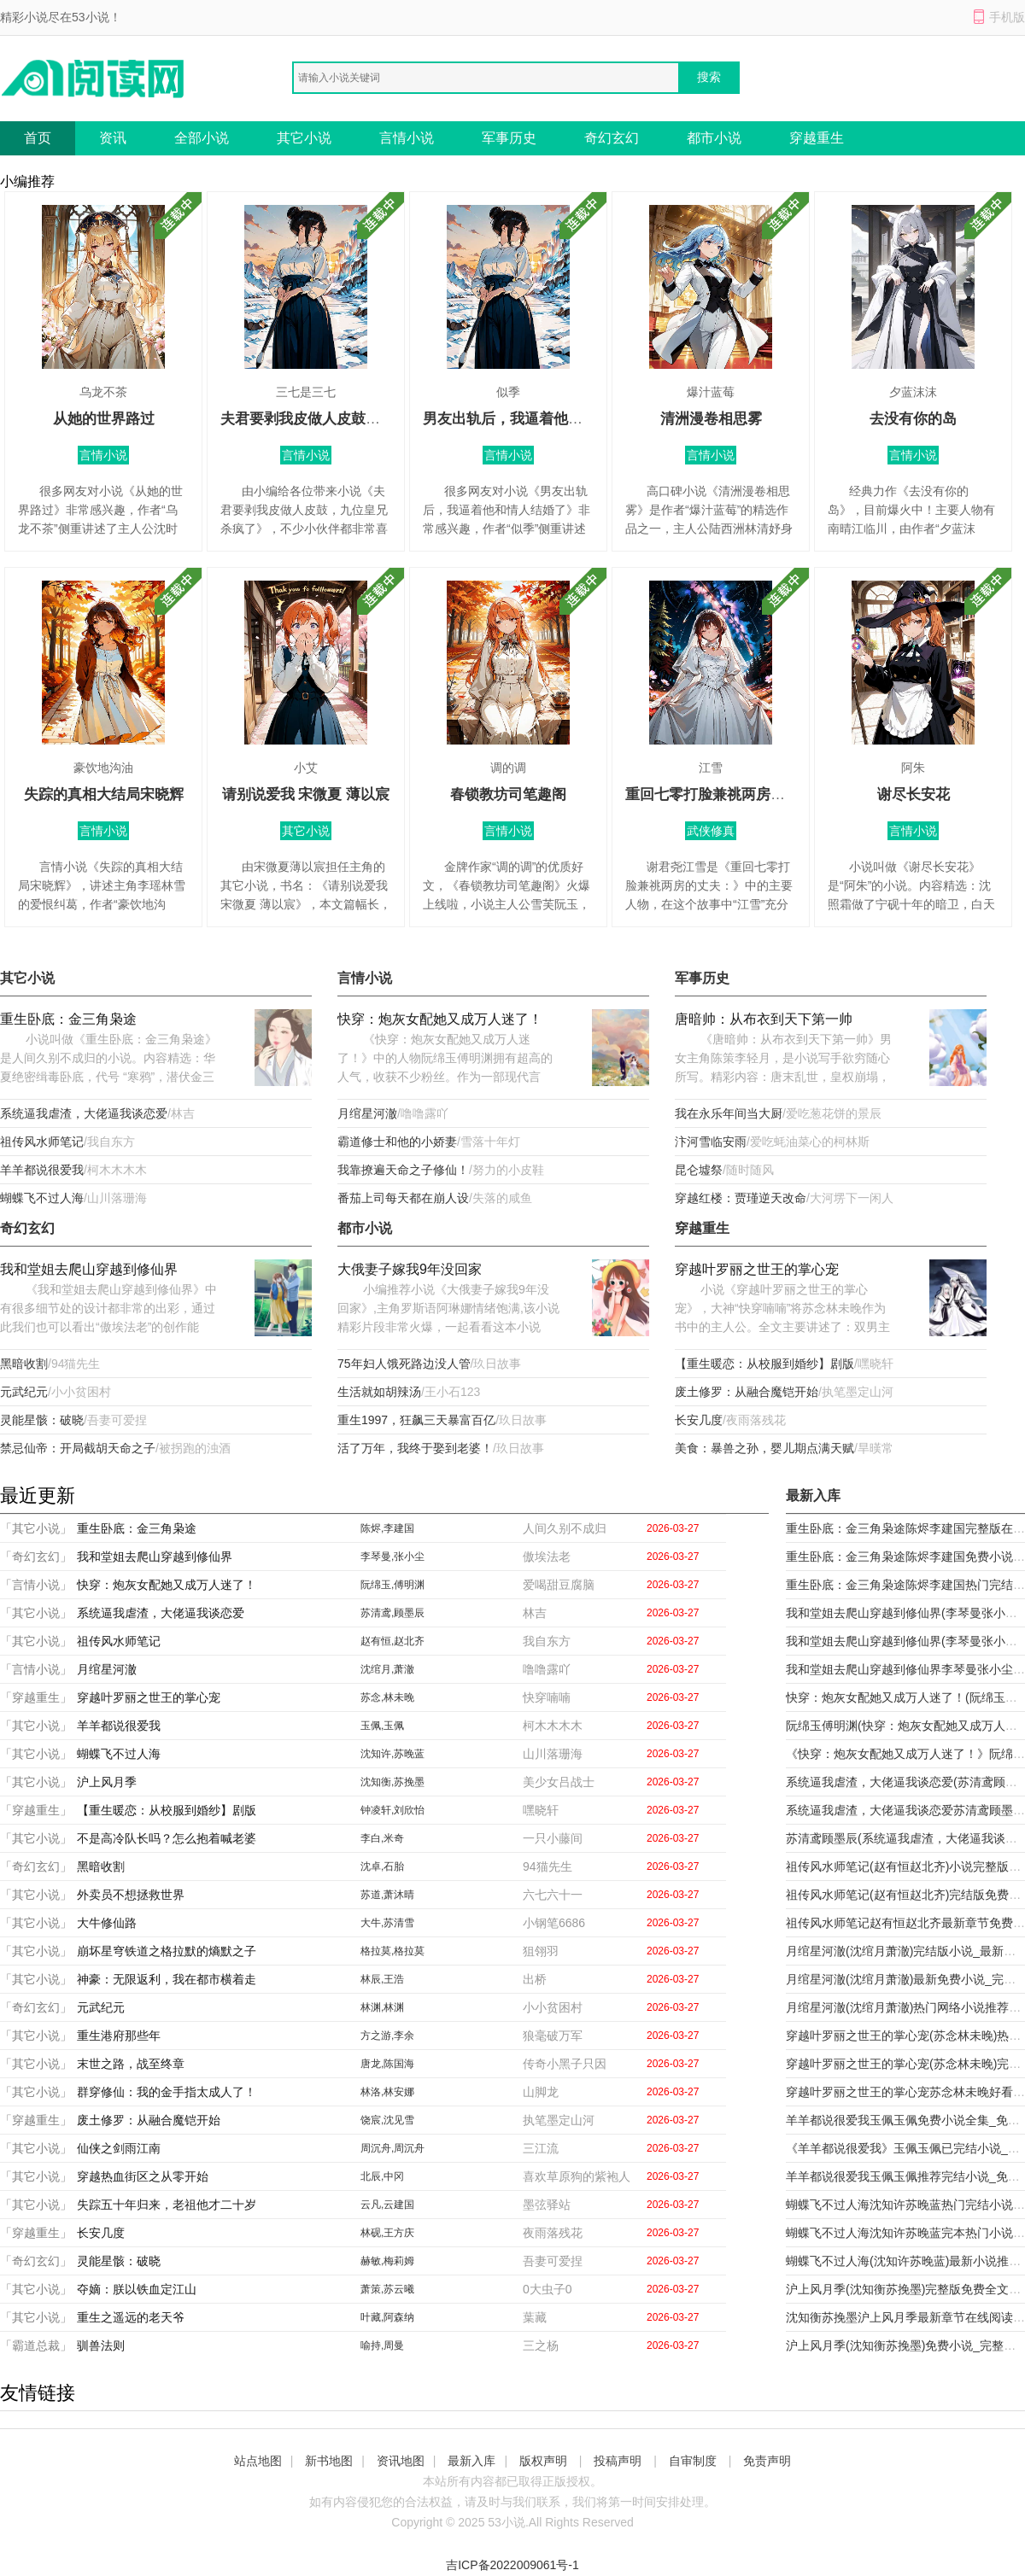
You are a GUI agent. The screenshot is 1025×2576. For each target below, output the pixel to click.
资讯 (112, 138)
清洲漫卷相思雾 (711, 419)
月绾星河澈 (367, 1113)
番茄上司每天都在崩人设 (403, 1198)
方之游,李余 (387, 2036)
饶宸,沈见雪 (387, 2120)
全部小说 (201, 138)
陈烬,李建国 (387, 1528)
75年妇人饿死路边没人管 (404, 1363)
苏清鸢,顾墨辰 (392, 1613)
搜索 (709, 77)
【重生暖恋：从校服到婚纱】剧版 (764, 1363)
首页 (37, 138)
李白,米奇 (382, 1838)
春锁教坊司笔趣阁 (508, 794)
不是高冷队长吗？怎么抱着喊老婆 (166, 1838)
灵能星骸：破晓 (42, 1420)
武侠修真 (711, 831)
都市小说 (714, 138)
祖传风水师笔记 (42, 1141)
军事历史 (509, 138)
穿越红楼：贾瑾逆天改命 (740, 1198)
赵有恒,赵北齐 (392, 1641)
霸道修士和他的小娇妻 (397, 1141)
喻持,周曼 (382, 2345)
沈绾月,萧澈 (387, 1669)
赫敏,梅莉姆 (387, 2261)
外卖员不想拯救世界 (130, 1894)
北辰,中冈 (382, 2176)
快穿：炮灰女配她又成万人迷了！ (439, 1019)
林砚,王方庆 (387, 2233)
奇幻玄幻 (611, 138)
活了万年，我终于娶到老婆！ (415, 1448)
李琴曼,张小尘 (392, 1557)
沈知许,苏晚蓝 (392, 1754)
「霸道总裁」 (36, 2345)
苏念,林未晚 (387, 1697)
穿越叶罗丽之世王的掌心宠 (757, 1269)
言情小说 (406, 138)
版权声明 (543, 2461)
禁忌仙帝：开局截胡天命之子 (77, 1448)
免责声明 (767, 2461)
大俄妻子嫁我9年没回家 (409, 1269)
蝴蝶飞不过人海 (42, 1198)
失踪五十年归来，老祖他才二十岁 (166, 2204)
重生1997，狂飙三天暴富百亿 (416, 1420)
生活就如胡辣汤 (379, 1392)
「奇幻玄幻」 (36, 1556)
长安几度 (699, 1420)
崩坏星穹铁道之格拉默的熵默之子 (166, 1951)
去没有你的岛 (913, 419)
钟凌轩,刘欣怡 (392, 1810)
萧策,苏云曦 (387, 2289)
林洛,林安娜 (387, 2092)
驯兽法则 (101, 2345)
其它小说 (304, 138)
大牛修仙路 (107, 1923)
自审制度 (693, 2461)
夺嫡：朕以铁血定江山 (136, 2289)
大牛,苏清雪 (387, 1923)
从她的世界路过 (104, 419)
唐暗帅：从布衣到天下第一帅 (763, 1019)
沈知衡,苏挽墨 (392, 1782)
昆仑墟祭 (699, 1170)
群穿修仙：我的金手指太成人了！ (166, 2092)
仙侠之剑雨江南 (119, 2148)
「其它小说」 (36, 1528)
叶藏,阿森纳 (387, 2317)
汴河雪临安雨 (711, 1141)
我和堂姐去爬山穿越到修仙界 (89, 1269)
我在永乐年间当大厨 (728, 1113)
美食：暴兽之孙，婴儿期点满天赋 (764, 1448)
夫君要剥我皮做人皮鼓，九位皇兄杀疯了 (351, 419)
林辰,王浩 (382, 1979)
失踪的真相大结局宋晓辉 (104, 794)
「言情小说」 (36, 1585)
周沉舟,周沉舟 (392, 2148)
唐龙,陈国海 (387, 2064)
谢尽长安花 (913, 794)
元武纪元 (24, 1392)
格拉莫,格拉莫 (392, 1951)
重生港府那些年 (119, 2035)
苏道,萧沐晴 (387, 1895)
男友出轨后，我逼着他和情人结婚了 (539, 419)
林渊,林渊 (382, 2007)
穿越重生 (816, 138)
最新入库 (471, 2461)
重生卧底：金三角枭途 (68, 1019)
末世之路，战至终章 (130, 2064)
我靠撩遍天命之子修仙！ (403, 1170)
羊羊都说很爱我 (42, 1170)
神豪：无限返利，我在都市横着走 (166, 1979)
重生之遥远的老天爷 (130, 2317)
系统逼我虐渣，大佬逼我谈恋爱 (83, 1113)
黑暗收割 (24, 1363)
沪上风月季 (107, 1782)
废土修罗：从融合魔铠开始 (746, 1392)
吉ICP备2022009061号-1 (512, 2565)
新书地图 (329, 2461)
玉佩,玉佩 (382, 1726)
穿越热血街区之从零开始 (142, 2176)
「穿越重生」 (36, 1697)
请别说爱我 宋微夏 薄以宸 (306, 794)
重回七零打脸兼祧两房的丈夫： (727, 794)
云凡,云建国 (387, 2205)
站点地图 (258, 2461)
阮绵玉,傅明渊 (392, 1585)
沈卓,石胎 (382, 1866)
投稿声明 (617, 2461)
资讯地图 (401, 2461)
